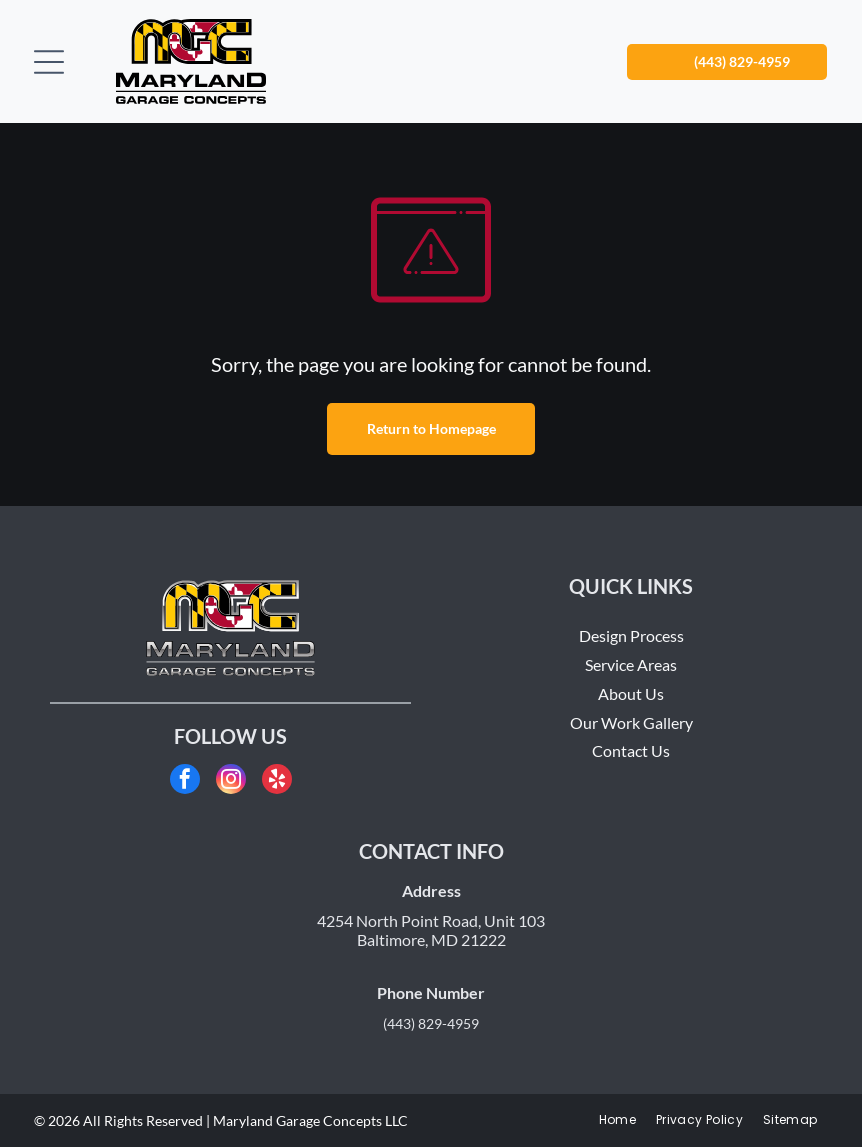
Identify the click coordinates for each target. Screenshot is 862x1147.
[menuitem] (617, 1120)
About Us (631, 693)
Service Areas (631, 664)
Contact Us (631, 750)
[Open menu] (49, 62)
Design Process (631, 635)
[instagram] (231, 781)
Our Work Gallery (631, 722)
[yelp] (277, 781)
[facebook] (185, 781)
